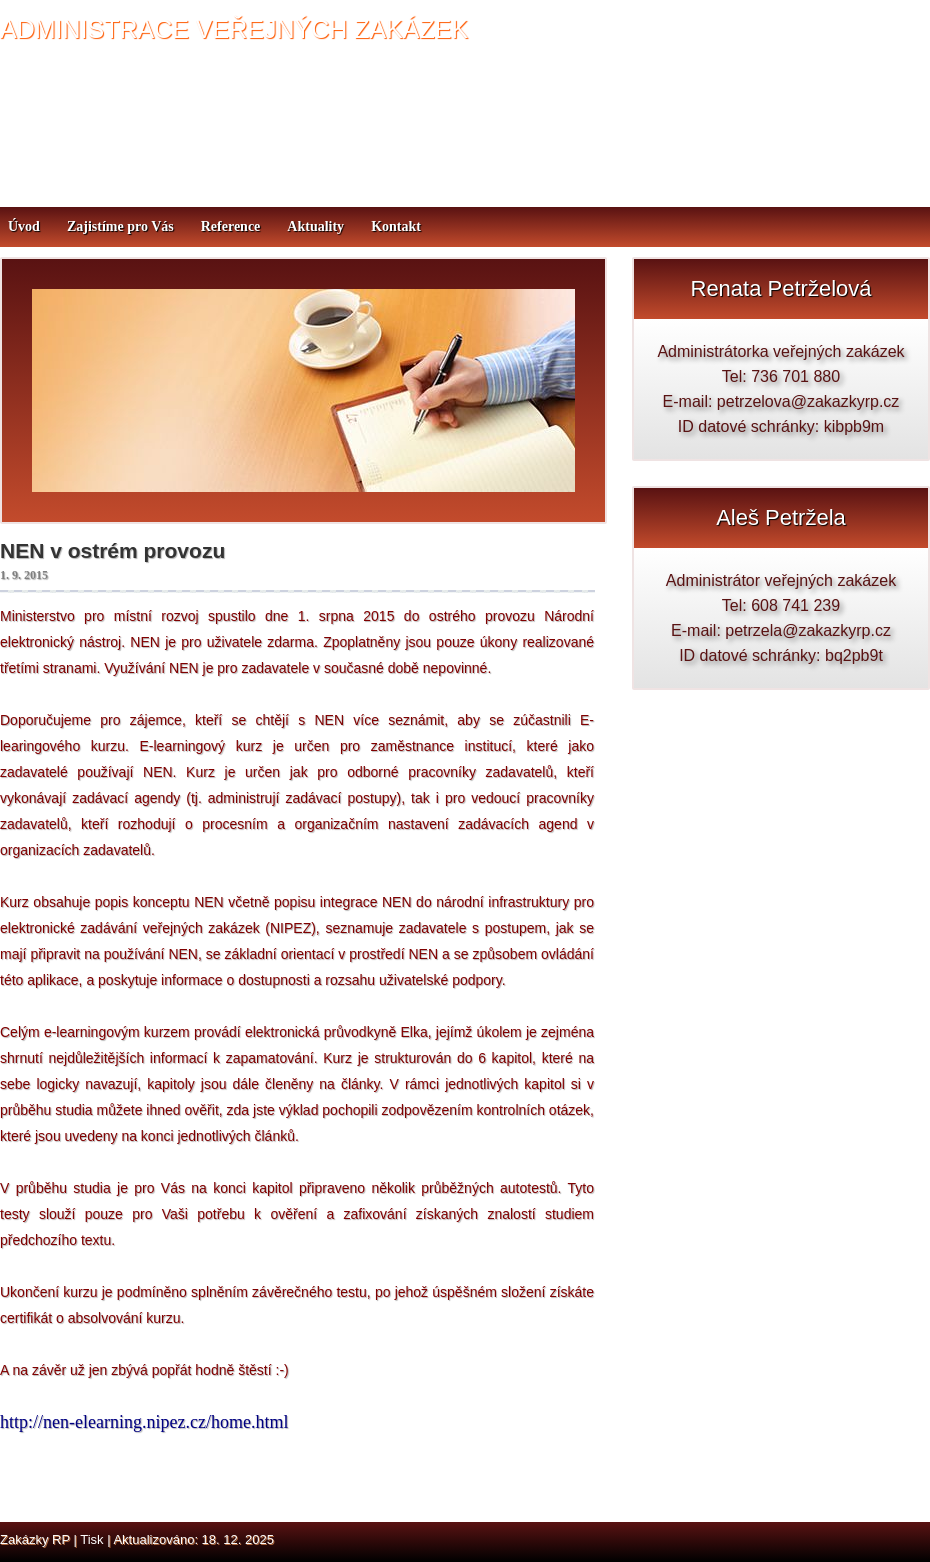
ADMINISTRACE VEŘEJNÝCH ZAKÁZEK (234, 29)
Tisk (91, 1539)
